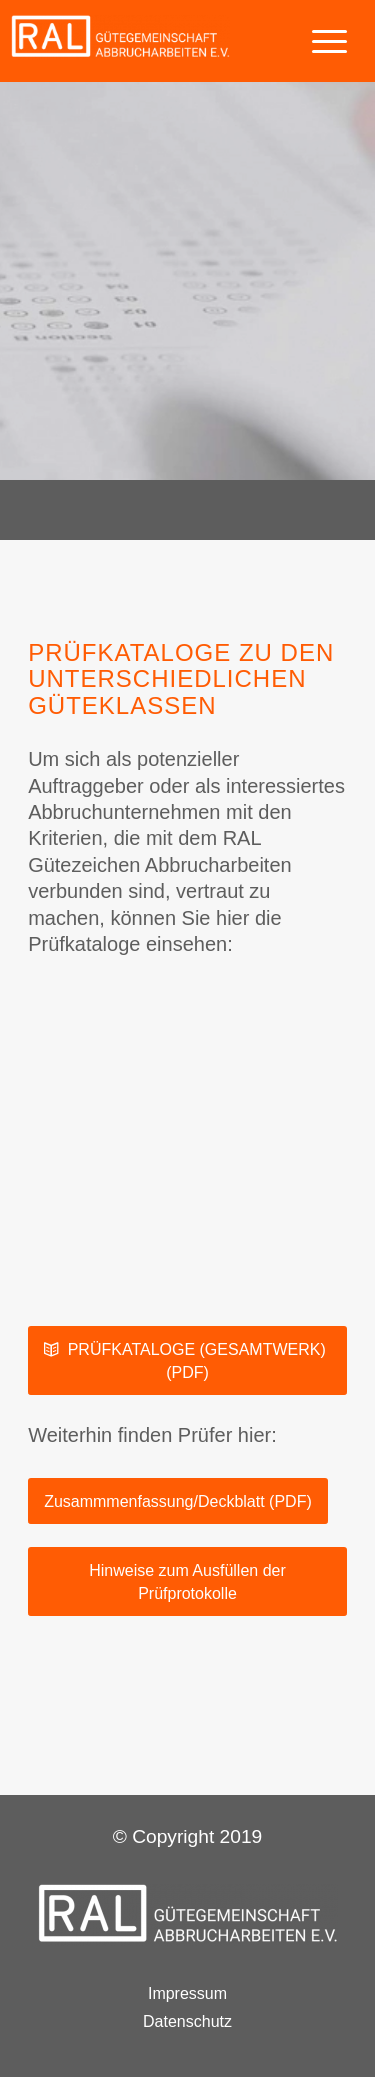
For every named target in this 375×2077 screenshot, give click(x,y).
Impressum (187, 1994)
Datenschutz (187, 2022)
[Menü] (319, 40)
